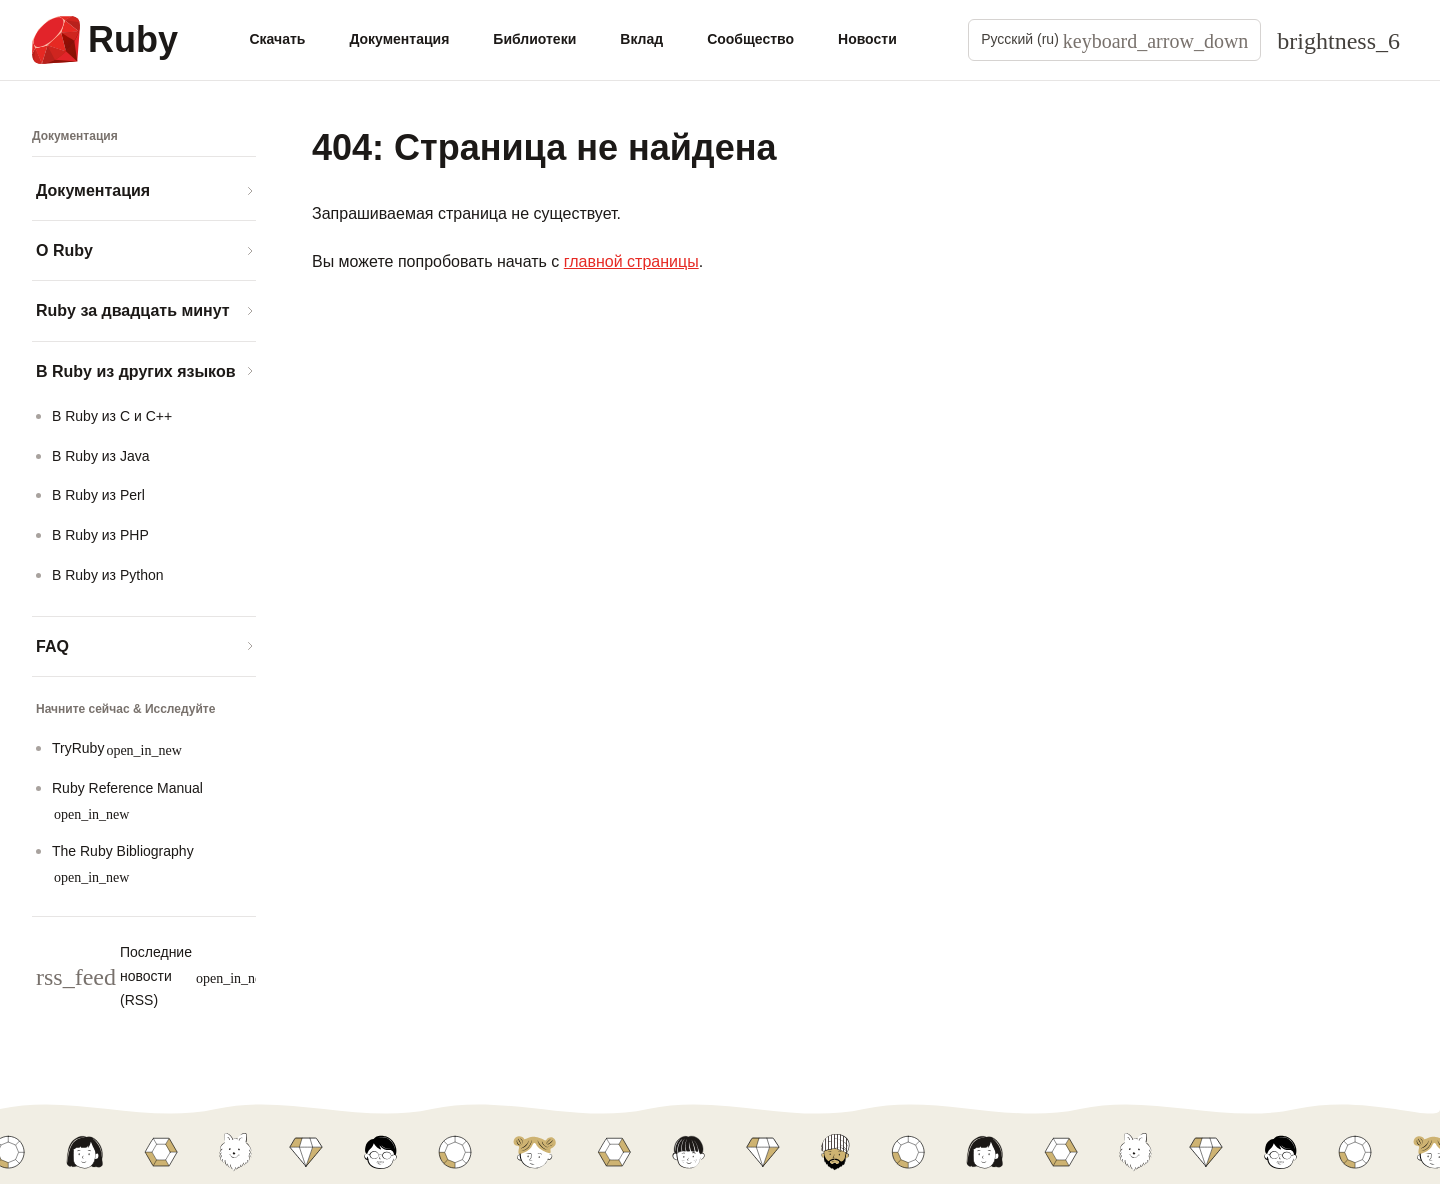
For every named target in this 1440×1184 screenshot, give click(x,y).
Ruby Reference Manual (127, 800)
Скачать (277, 39)
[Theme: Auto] (1338, 40)
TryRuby (117, 748)
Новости (867, 39)
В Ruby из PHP (100, 535)
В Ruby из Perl (98, 495)
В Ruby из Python (108, 575)
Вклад (641, 39)
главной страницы (631, 261)
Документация (399, 39)
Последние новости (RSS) (153, 976)
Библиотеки (534, 39)
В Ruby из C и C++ (112, 416)
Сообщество (750, 39)
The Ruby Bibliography (123, 863)
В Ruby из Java (101, 456)
